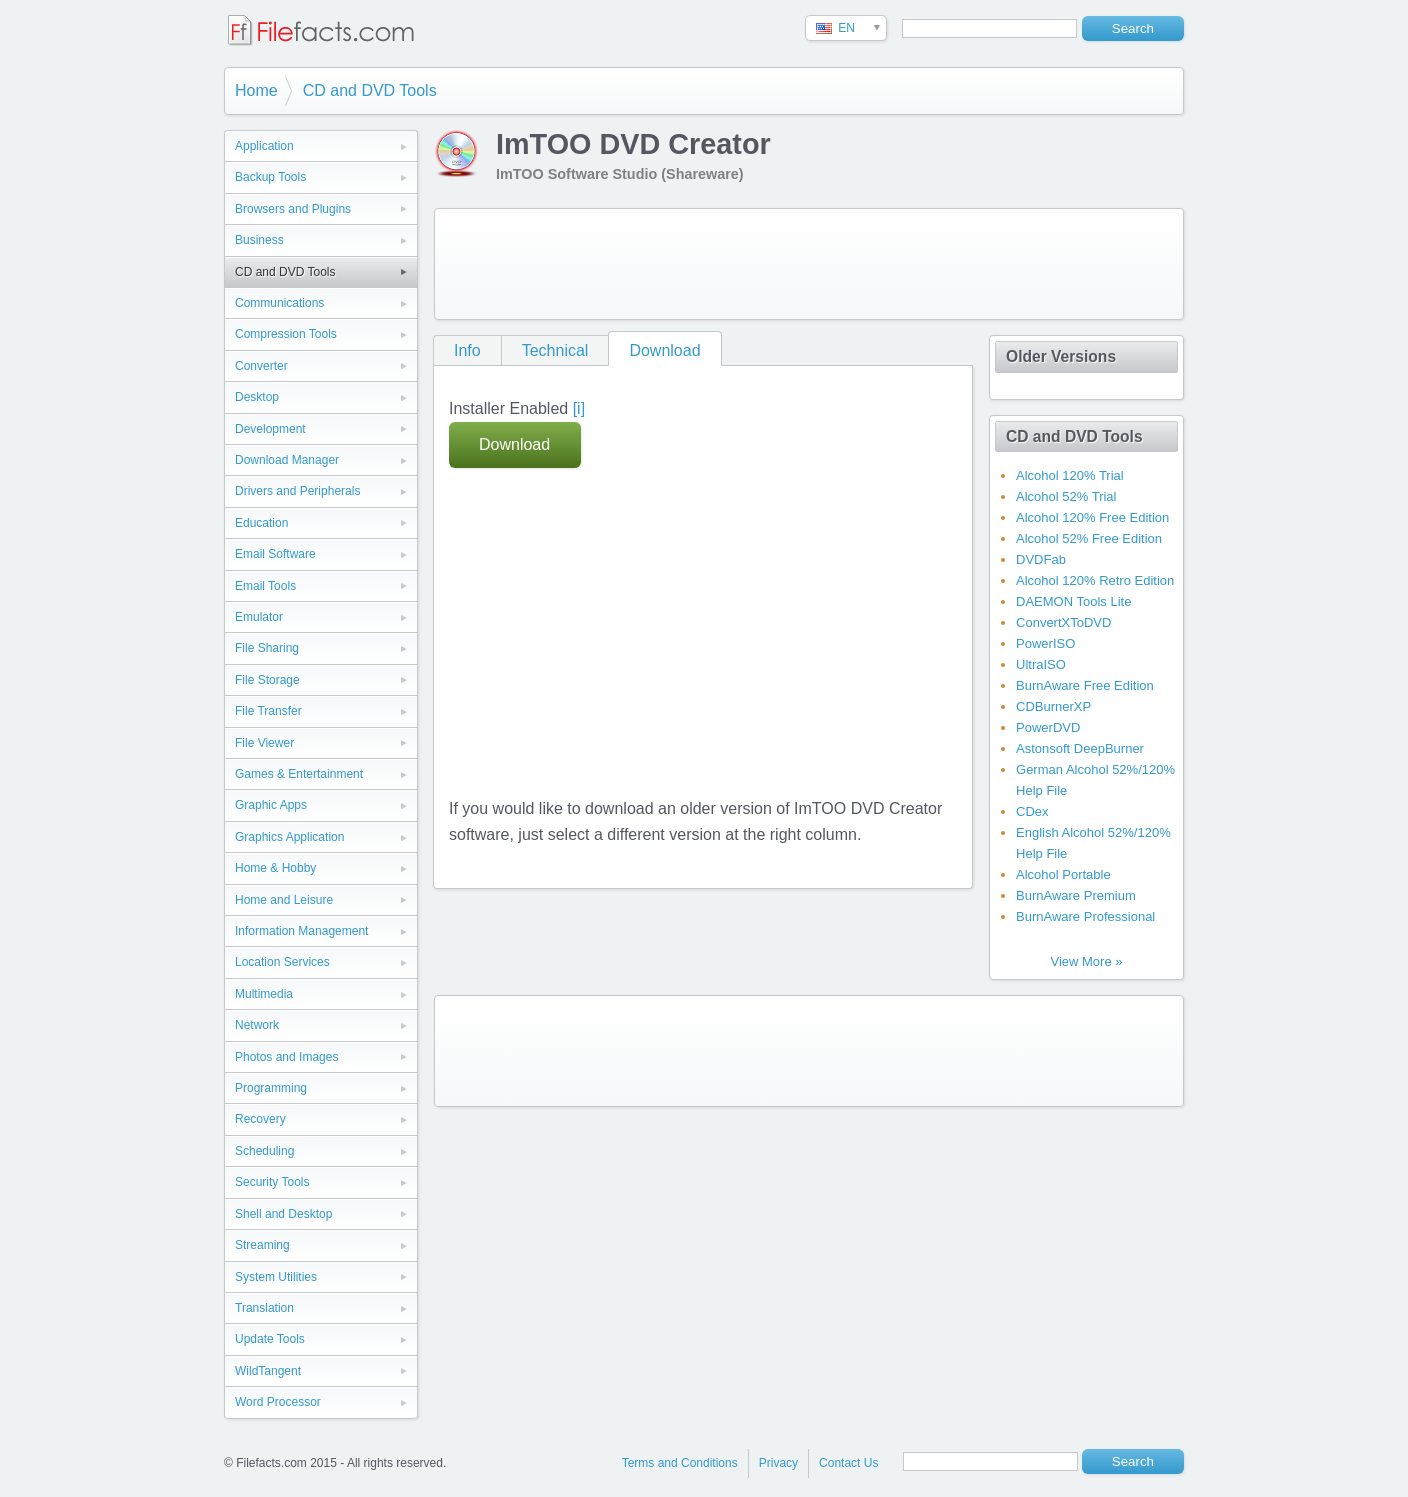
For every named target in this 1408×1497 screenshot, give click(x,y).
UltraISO (1041, 664)
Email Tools (265, 586)
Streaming (262, 1245)
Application (264, 146)
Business (259, 240)
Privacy (778, 1463)
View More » (1086, 961)
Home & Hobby (275, 868)
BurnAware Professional (1085, 916)
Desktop (257, 397)
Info (467, 350)
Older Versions (1061, 356)
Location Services (282, 962)
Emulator (259, 617)
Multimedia (264, 994)
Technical (555, 350)
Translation (264, 1308)
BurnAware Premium (1076, 895)
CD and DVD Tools (370, 90)
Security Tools (272, 1182)
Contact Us (848, 1463)
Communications (279, 303)
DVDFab (1041, 559)
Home (256, 90)
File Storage (267, 680)
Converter (261, 366)
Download (664, 350)
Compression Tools (286, 334)
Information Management (301, 931)
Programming (271, 1088)
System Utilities (276, 1277)
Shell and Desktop (283, 1214)
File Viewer (264, 743)
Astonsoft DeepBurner (1080, 748)
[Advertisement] (809, 264)
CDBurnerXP (1053, 706)
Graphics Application (289, 837)
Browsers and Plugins (293, 209)
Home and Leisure (284, 900)
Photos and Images (286, 1057)
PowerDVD (1048, 727)
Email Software (275, 554)
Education (261, 523)
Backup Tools (270, 177)
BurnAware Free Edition (1085, 685)
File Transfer (268, 711)
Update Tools (270, 1339)
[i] (579, 408)
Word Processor (278, 1402)
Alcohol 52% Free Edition (1089, 538)
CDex (1032, 811)
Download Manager (287, 460)
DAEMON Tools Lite (1073, 601)
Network (257, 1025)
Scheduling (264, 1151)
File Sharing (267, 648)
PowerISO (1045, 643)
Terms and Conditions (680, 1463)
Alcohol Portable (1063, 874)
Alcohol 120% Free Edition (1092, 517)
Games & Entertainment (299, 774)
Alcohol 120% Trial (1070, 475)
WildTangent (268, 1371)
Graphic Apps (271, 805)
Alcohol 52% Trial (1066, 496)
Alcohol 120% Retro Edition (1095, 580)
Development (270, 429)
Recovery (260, 1119)
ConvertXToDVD (1063, 622)
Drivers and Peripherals (297, 491)
